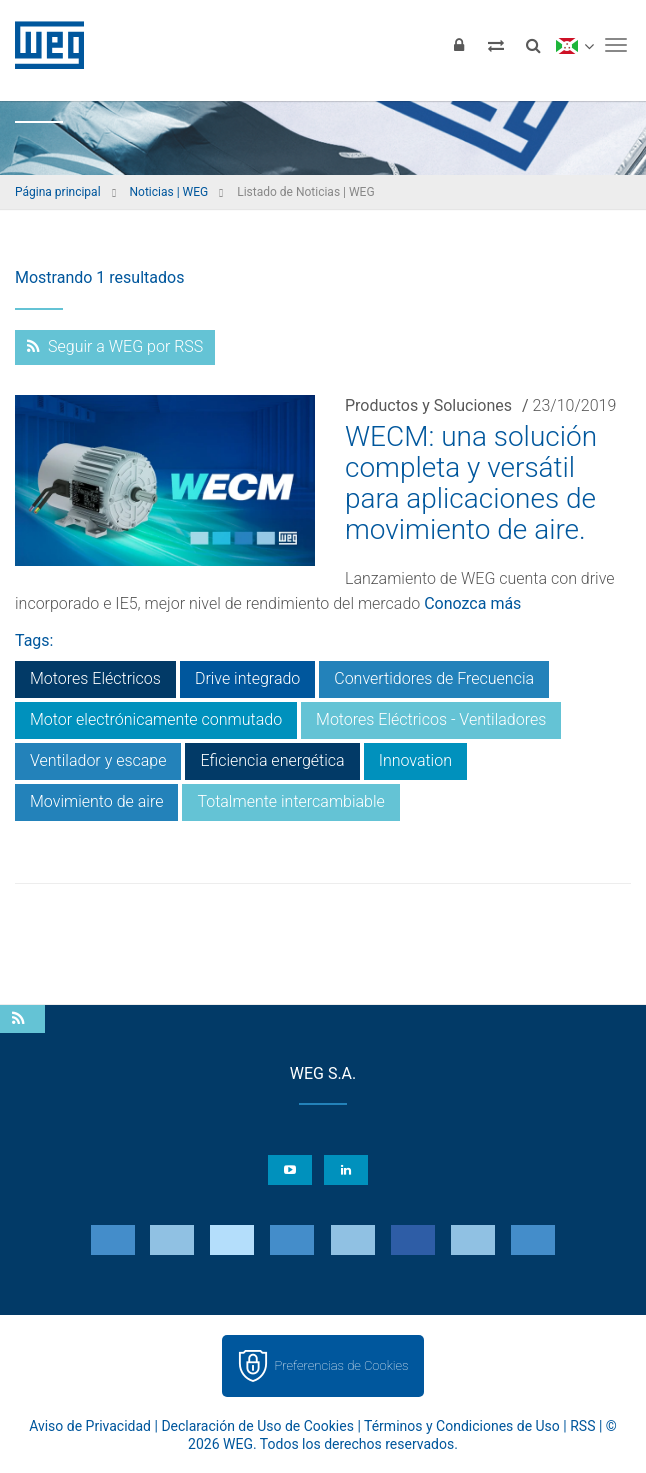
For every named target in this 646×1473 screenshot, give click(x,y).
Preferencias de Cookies (341, 1365)
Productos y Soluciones (428, 405)
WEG (42, 45)
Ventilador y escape (98, 760)
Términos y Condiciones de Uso (462, 1426)
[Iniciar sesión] (459, 45)
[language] (574, 45)
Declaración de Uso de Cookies (257, 1426)
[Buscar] (533, 45)
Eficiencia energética (272, 760)
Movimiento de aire (96, 801)
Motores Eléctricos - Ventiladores (431, 719)
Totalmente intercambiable (290, 801)
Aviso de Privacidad (90, 1426)
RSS (582, 1426)
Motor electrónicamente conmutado (156, 719)
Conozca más (472, 603)
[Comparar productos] (496, 45)
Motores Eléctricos (95, 678)
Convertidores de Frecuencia (434, 678)
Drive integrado (247, 678)
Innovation (415, 760)
